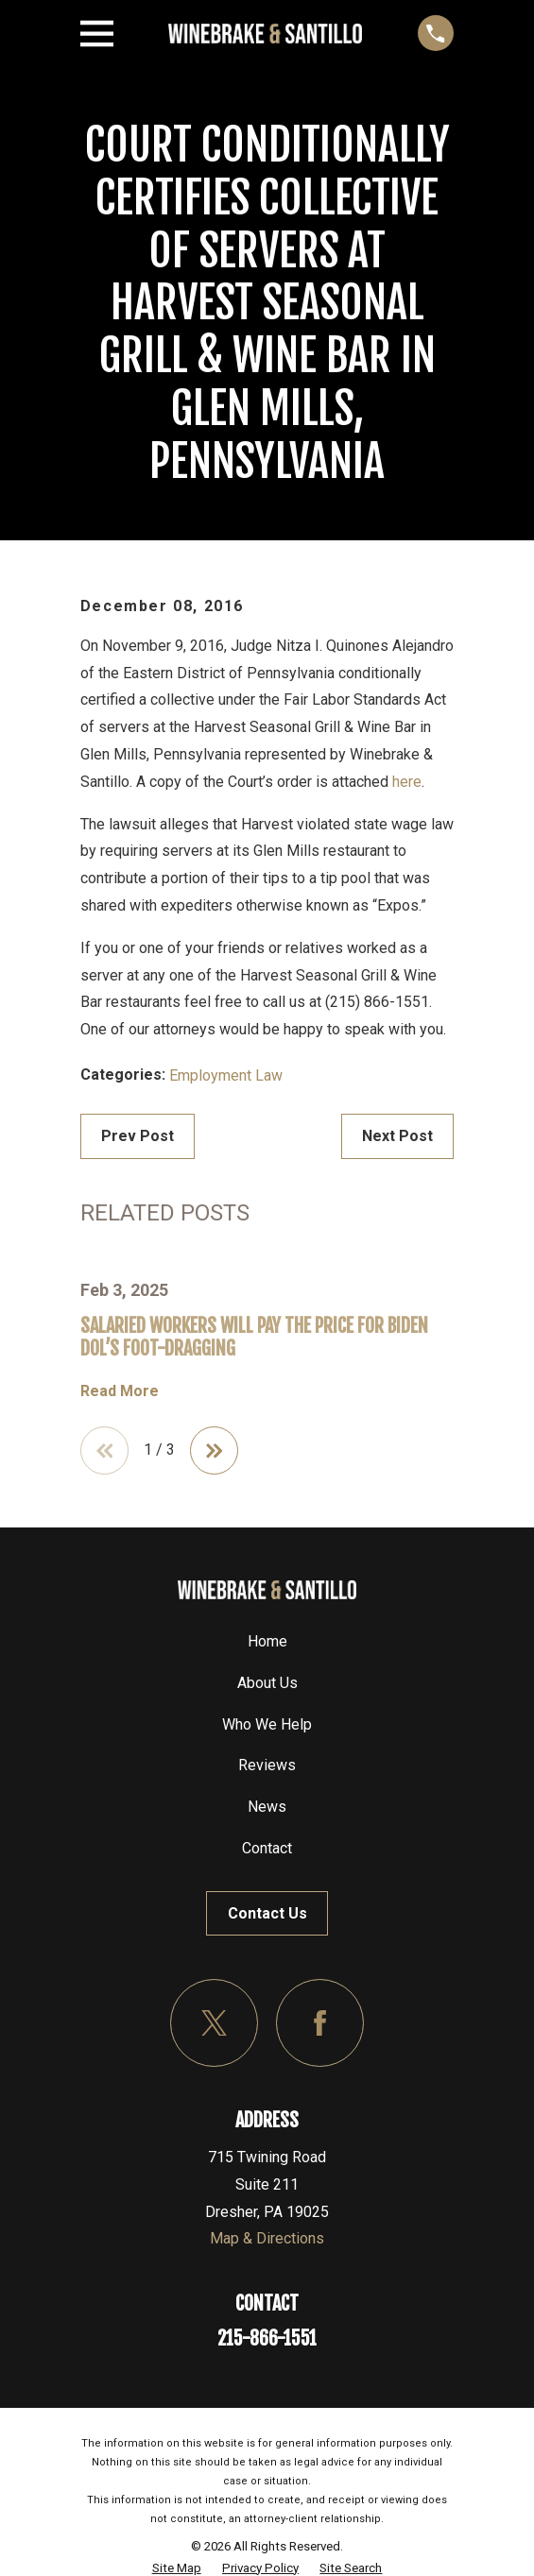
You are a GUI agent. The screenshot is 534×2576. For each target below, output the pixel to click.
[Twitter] (214, 2023)
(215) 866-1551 (377, 1002)
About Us (267, 1683)
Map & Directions (267, 2239)
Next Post (397, 1136)
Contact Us (267, 1913)
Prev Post (137, 1136)
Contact (267, 1848)
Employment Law (226, 1075)
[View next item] (214, 1451)
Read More (119, 1391)
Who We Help (267, 1724)
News (267, 1807)
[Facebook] (320, 2023)
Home (267, 1641)
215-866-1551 (267, 2338)
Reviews (267, 1766)
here (407, 782)
